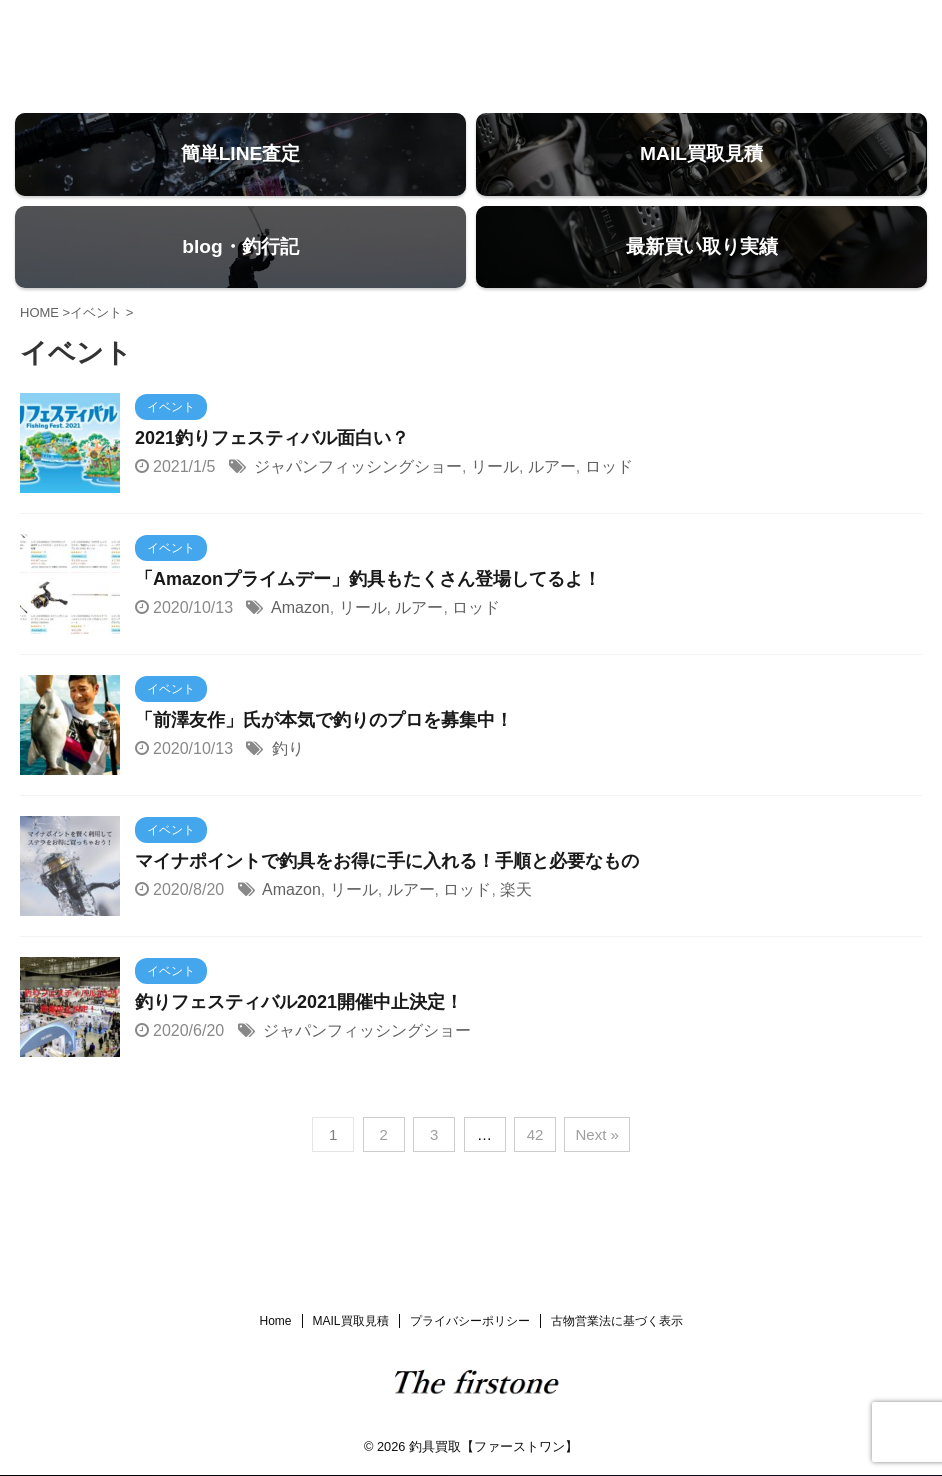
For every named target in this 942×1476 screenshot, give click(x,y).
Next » (596, 1169)
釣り (288, 783)
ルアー (552, 501)
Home (275, 1322)
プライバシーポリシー (470, 1322)
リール (495, 501)
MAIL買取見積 (351, 1322)
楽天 (516, 924)
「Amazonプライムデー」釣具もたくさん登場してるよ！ (368, 614)
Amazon (300, 642)
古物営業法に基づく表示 (617, 1322)
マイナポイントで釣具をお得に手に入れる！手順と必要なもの (387, 896)
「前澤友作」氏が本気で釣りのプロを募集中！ (324, 755)
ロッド (609, 501)
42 (535, 1169)
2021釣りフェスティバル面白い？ (272, 473)
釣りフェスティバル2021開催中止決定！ (299, 1037)
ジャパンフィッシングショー (358, 501)
